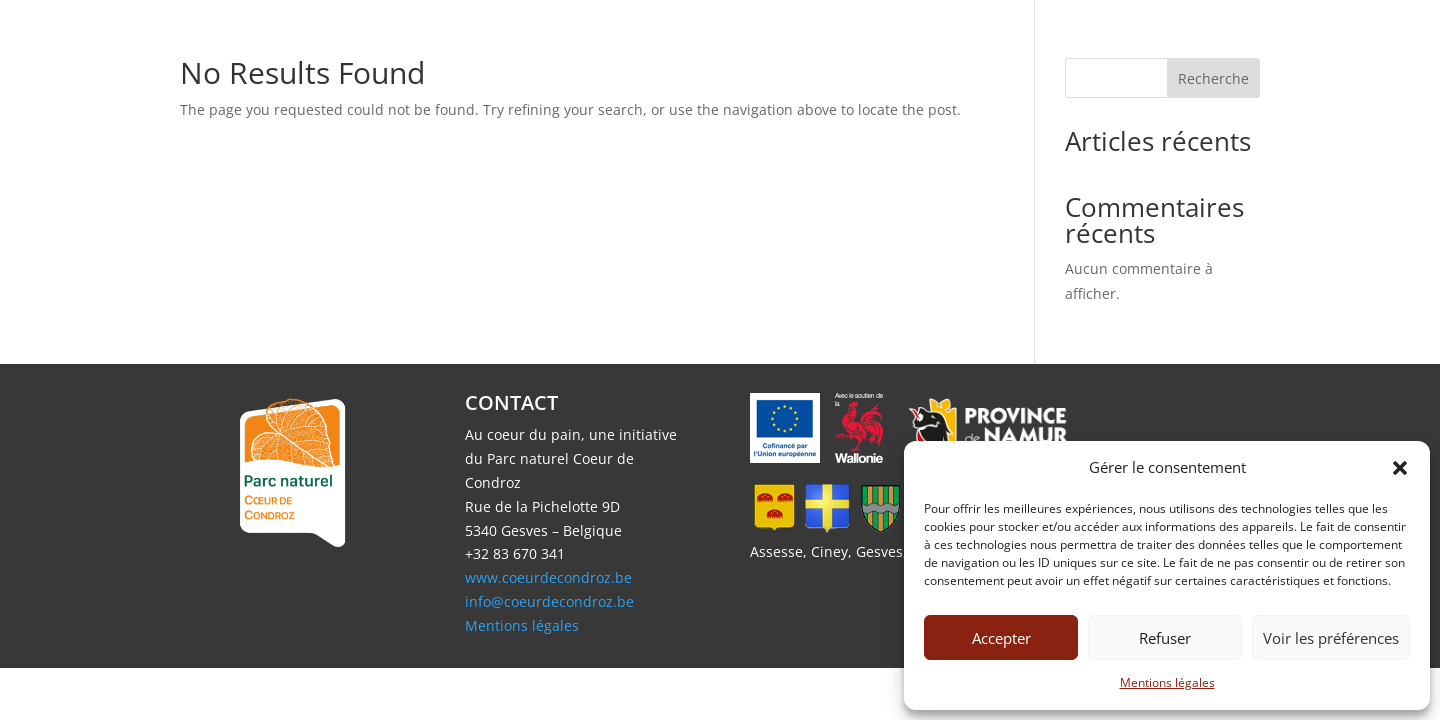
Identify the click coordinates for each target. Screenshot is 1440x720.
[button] (1400, 468)
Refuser (1165, 638)
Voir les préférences (1331, 638)
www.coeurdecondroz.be (548, 577)
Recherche (1213, 78)
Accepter (1001, 638)
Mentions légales (1167, 682)
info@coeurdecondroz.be (549, 601)
